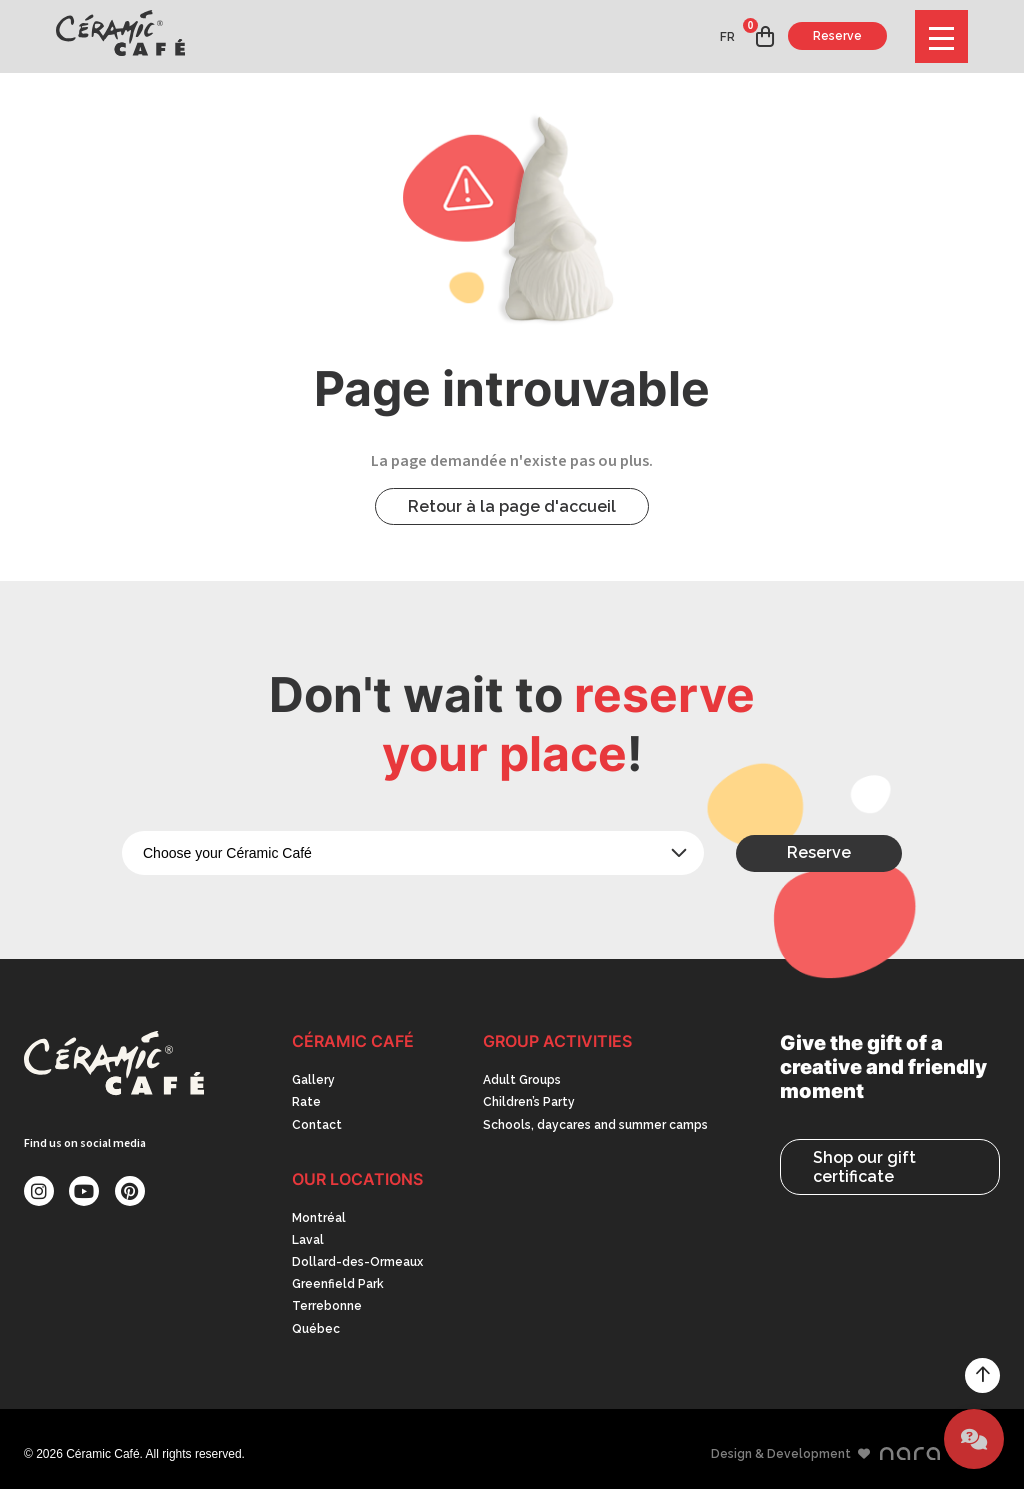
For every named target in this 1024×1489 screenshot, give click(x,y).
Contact (317, 1125)
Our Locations (357, 1179)
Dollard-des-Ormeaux (357, 1262)
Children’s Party (529, 1102)
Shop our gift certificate (864, 1167)
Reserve (837, 36)
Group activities (557, 1041)
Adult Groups (522, 1080)
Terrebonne (327, 1306)
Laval (308, 1240)
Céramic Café (353, 1041)
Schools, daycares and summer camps (595, 1125)
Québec (316, 1329)
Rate (306, 1102)
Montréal (319, 1218)
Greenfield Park (338, 1284)
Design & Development (825, 1454)
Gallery (313, 1080)
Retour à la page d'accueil (512, 506)
